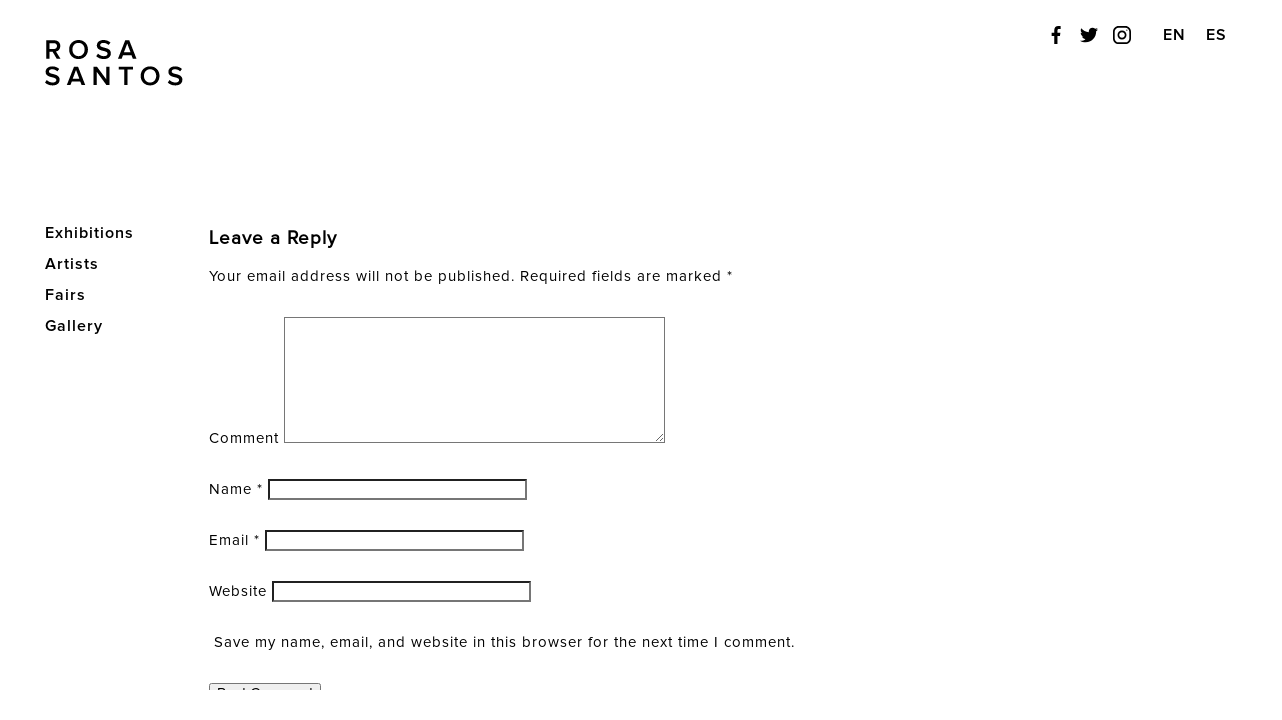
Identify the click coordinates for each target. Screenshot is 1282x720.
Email (234, 540)
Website (238, 591)
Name (236, 489)
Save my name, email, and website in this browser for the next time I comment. (504, 642)
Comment (244, 438)
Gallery (74, 326)
